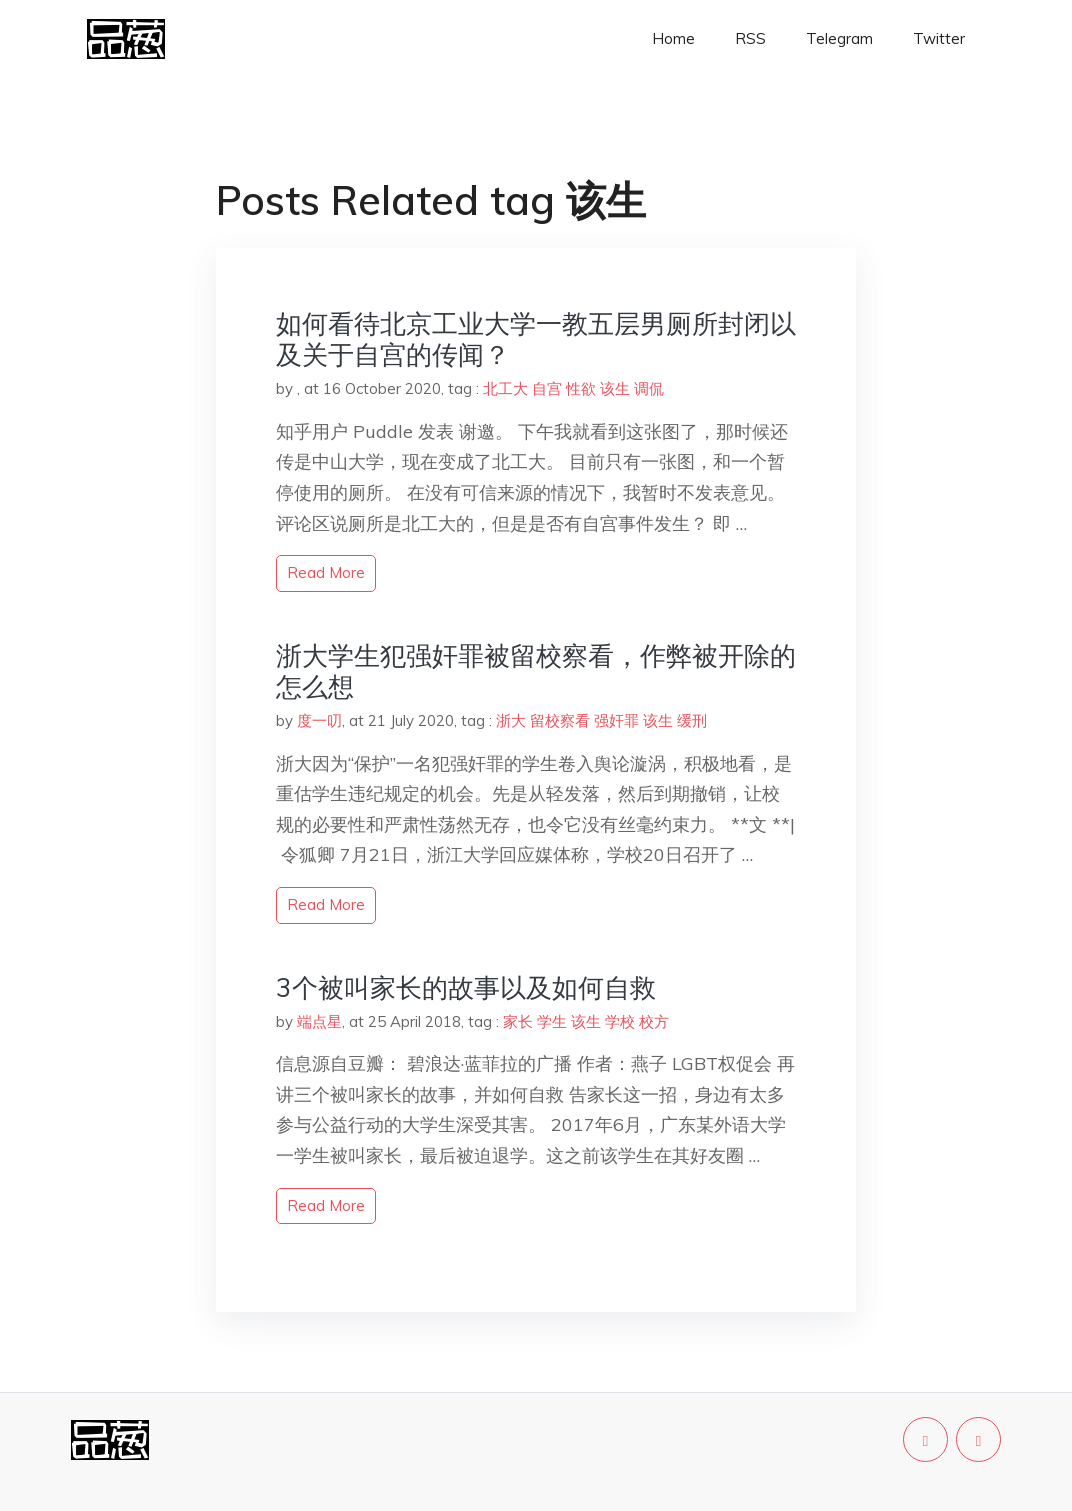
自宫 (547, 388)
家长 (518, 1021)
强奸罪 (616, 720)
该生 (615, 388)
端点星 (319, 1021)
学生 (552, 1021)
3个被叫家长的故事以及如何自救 (466, 987)
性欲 (581, 388)
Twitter (939, 38)
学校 (620, 1021)
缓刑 (692, 720)
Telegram (839, 38)
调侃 (649, 388)
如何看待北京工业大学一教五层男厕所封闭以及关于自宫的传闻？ (536, 339)
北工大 (505, 388)
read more (326, 572)
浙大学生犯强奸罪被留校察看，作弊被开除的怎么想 (536, 671)
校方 (654, 1021)
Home (673, 38)
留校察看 (560, 720)
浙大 (511, 720)
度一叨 (319, 720)
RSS (750, 38)
